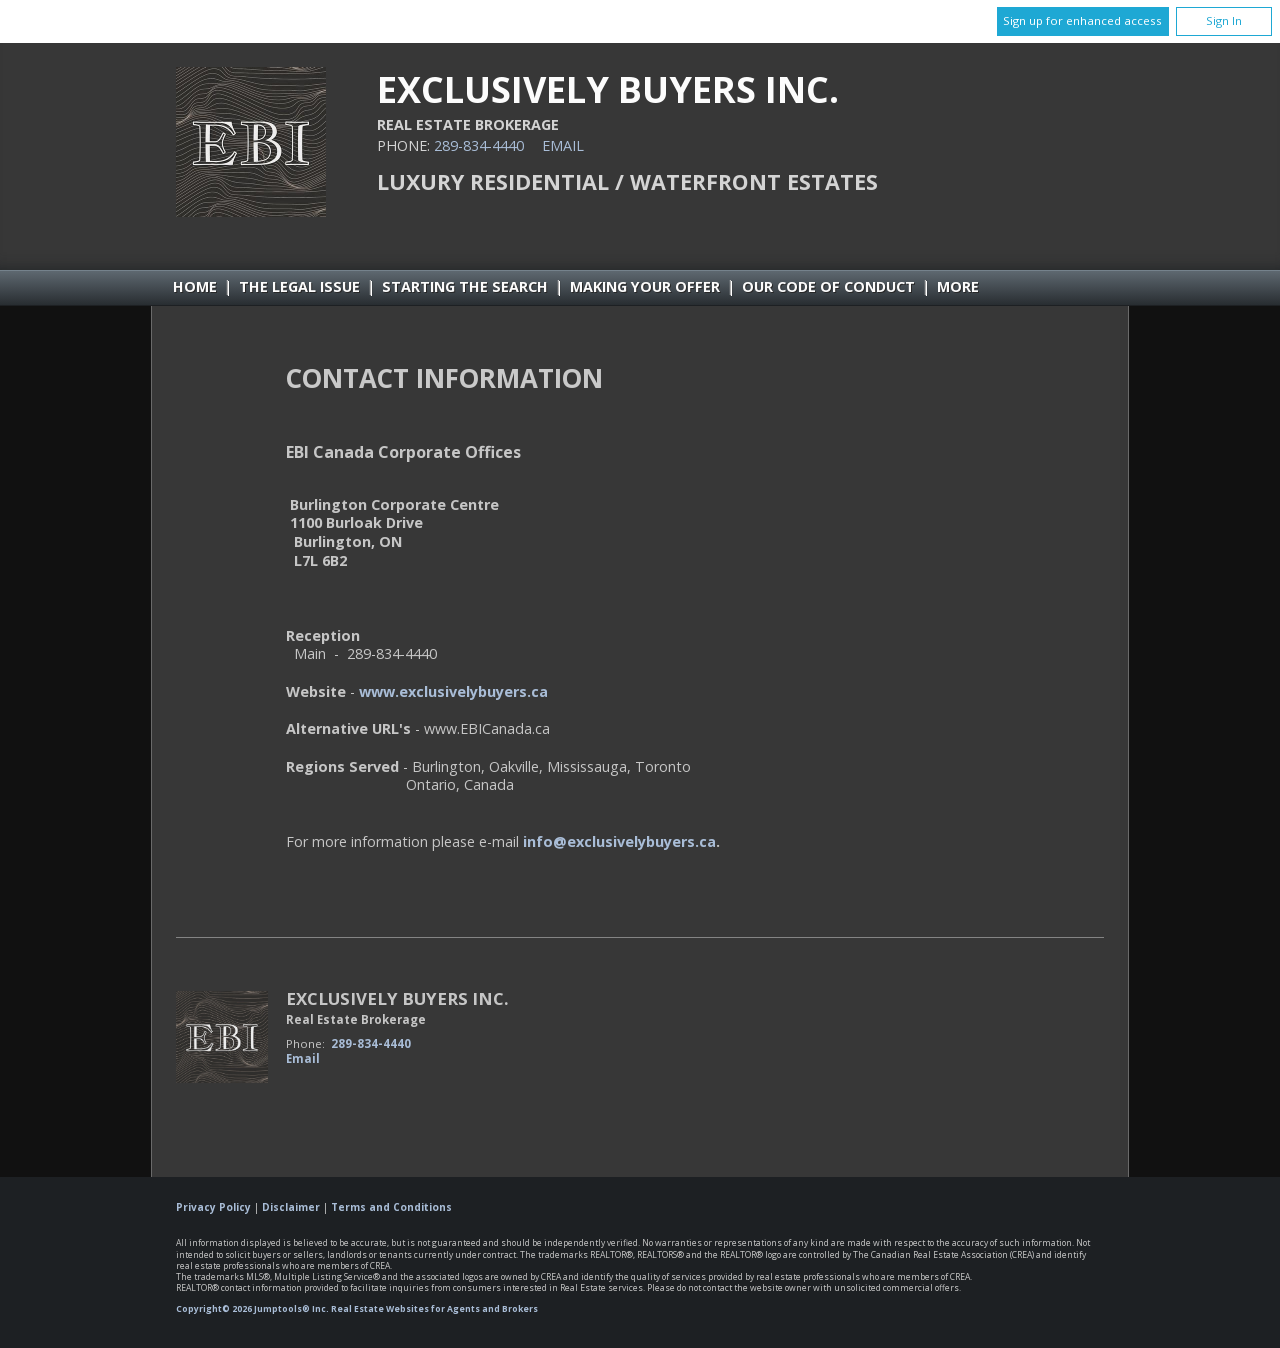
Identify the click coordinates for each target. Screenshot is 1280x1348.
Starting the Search (465, 286)
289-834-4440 (479, 145)
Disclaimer (291, 1207)
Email (563, 145)
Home (195, 286)
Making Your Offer (645, 286)
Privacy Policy (213, 1207)
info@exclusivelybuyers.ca (619, 841)
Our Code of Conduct (828, 286)
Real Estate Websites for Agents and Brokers (434, 1309)
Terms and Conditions (391, 1207)
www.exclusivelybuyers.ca (453, 691)
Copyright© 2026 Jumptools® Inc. (252, 1309)
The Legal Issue (299, 286)
